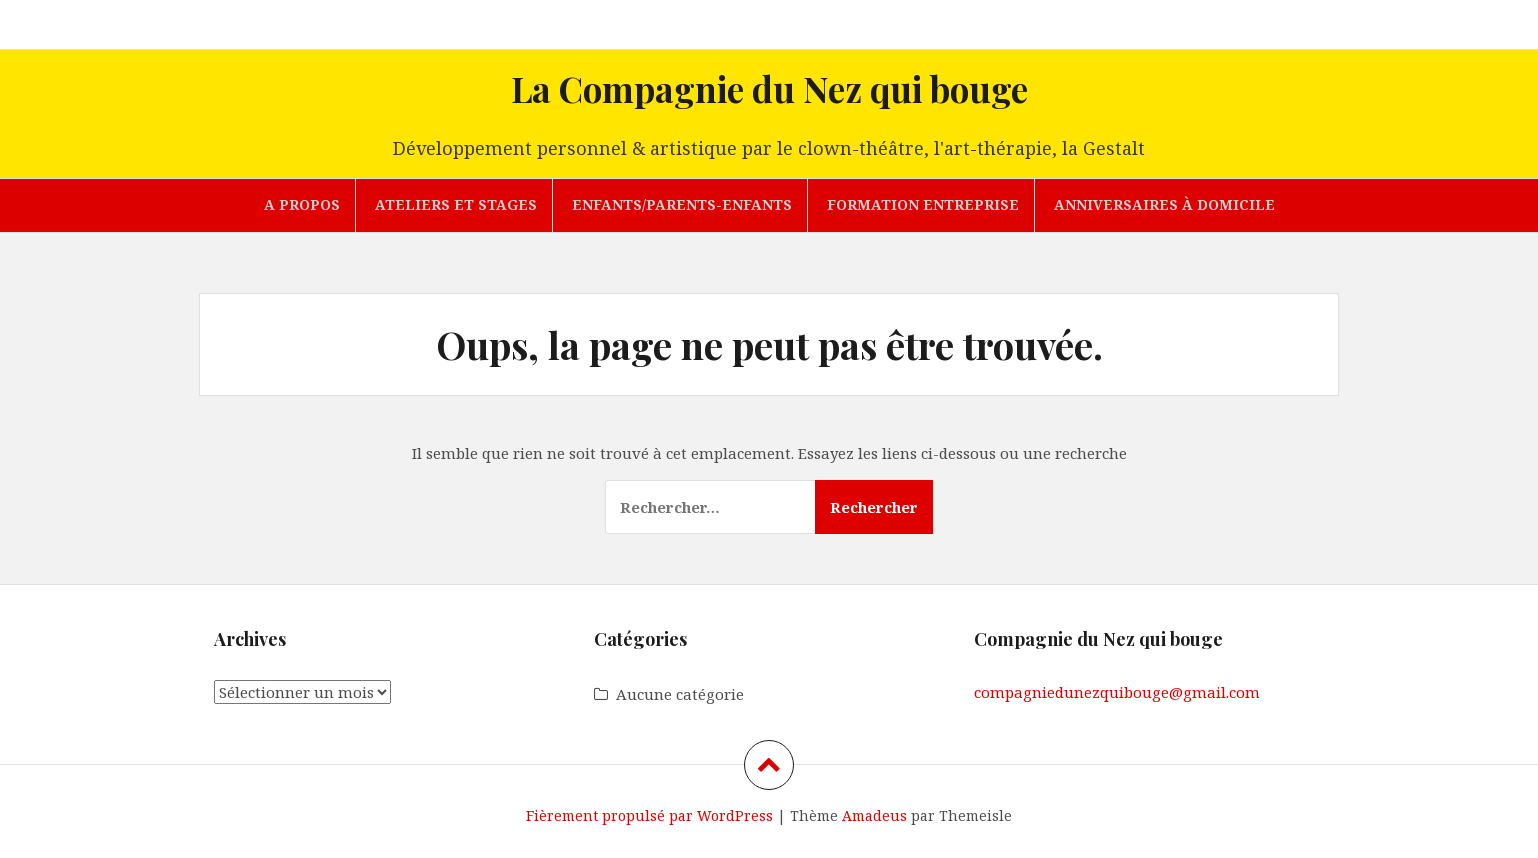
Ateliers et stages (456, 204)
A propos (302, 204)
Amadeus (874, 815)
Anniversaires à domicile (1164, 204)
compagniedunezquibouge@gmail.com (1117, 692)
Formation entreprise (923, 204)
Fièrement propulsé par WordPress (649, 815)
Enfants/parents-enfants (682, 204)
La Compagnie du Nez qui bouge (769, 88)
